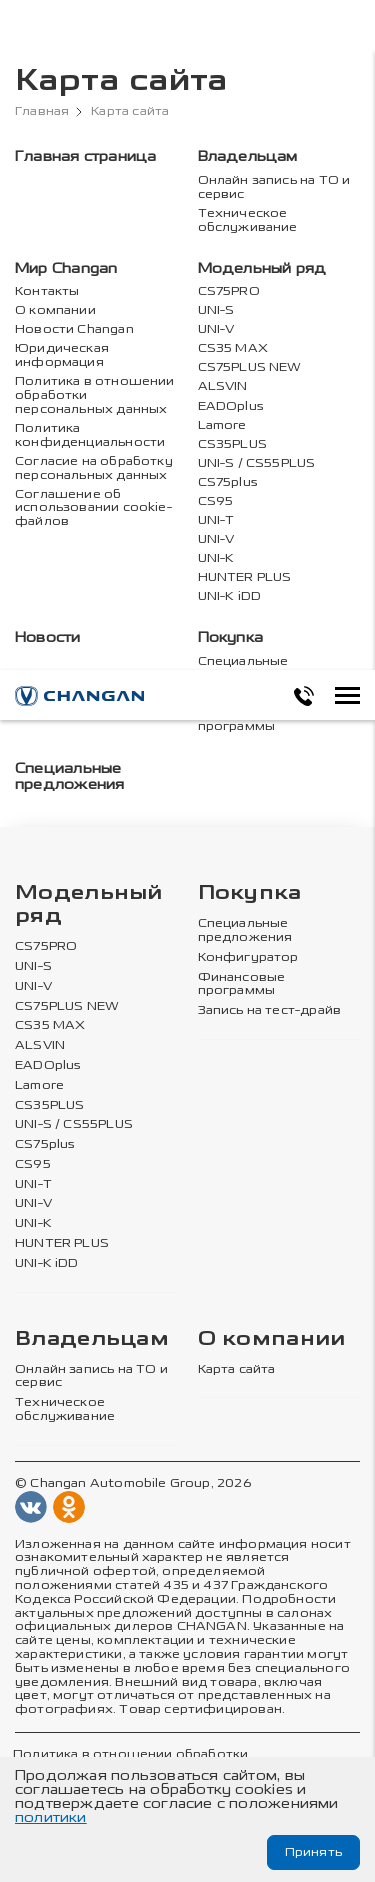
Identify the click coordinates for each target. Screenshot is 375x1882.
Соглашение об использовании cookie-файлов (93, 508)
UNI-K (216, 558)
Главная (42, 111)
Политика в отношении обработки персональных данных (95, 395)
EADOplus (231, 406)
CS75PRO (229, 291)
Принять (313, 1852)
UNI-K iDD (230, 596)
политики (51, 1817)
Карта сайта (237, 1368)
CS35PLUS (232, 444)
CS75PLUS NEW (250, 367)
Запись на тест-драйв (270, 1010)
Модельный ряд (262, 268)
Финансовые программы (242, 720)
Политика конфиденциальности (90, 435)
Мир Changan (66, 268)
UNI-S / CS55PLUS (257, 463)
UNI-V (216, 329)
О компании (55, 310)
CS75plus (228, 482)
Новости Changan (74, 329)
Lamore (222, 425)
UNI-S (216, 310)
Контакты (47, 291)
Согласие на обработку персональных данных (94, 468)
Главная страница (85, 156)
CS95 (216, 501)
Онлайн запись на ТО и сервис (274, 187)
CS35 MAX (233, 348)
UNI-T (216, 520)
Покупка (231, 637)
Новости (48, 637)
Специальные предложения (245, 668)
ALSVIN (223, 386)
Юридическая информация (62, 355)
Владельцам (248, 156)
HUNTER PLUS (245, 577)
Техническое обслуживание (248, 220)
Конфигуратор (248, 956)
